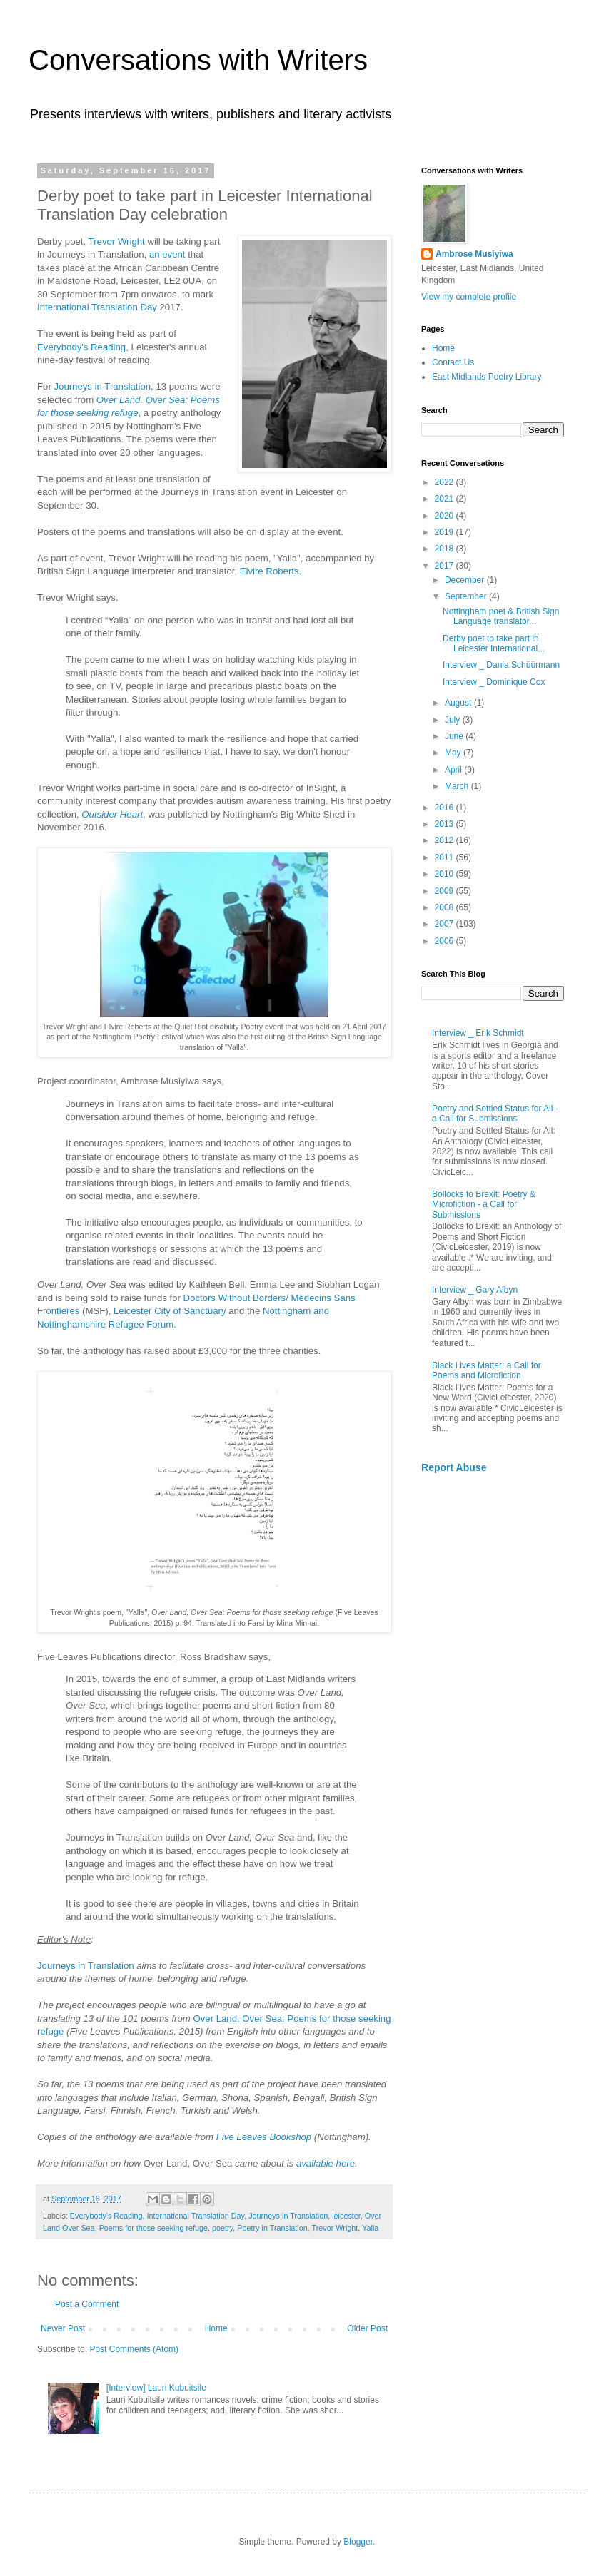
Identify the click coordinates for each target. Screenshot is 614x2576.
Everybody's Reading (81, 347)
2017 (445, 566)
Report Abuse (453, 1467)
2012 (445, 840)
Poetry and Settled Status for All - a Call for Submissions (495, 1114)
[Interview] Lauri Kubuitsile (156, 2388)
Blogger (358, 2542)
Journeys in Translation (102, 386)
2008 (445, 907)
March (458, 786)
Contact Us (453, 362)
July (454, 720)
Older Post (367, 2328)
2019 (445, 532)
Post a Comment (87, 2304)
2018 (445, 549)
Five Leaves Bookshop (263, 2137)
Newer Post (63, 2328)
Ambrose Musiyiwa (474, 254)
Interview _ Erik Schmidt (478, 1033)
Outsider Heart (112, 814)
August (459, 703)
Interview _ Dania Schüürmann (501, 665)
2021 (445, 499)
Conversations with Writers (198, 60)
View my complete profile (468, 297)
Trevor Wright (117, 241)
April (454, 770)
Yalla (370, 2228)
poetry (222, 2228)
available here (325, 2163)
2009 (445, 891)
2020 (445, 516)
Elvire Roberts (269, 571)
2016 (445, 808)
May (454, 753)
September (467, 596)
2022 (445, 482)
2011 (445, 857)
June (455, 736)
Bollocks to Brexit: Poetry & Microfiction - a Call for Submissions (483, 1204)
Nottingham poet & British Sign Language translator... (501, 616)
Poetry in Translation (272, 2228)
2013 (445, 824)
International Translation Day (97, 307)
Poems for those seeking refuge (153, 2228)
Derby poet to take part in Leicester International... (494, 643)
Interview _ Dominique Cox (494, 682)
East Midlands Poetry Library (486, 377)
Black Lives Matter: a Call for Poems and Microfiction (486, 1370)
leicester (346, 2215)
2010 (445, 874)
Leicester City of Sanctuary (170, 1310)
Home (216, 2328)
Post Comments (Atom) (133, 2349)
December (466, 580)
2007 (445, 924)
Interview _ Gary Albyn (475, 1290)
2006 (445, 941)
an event (167, 254)
